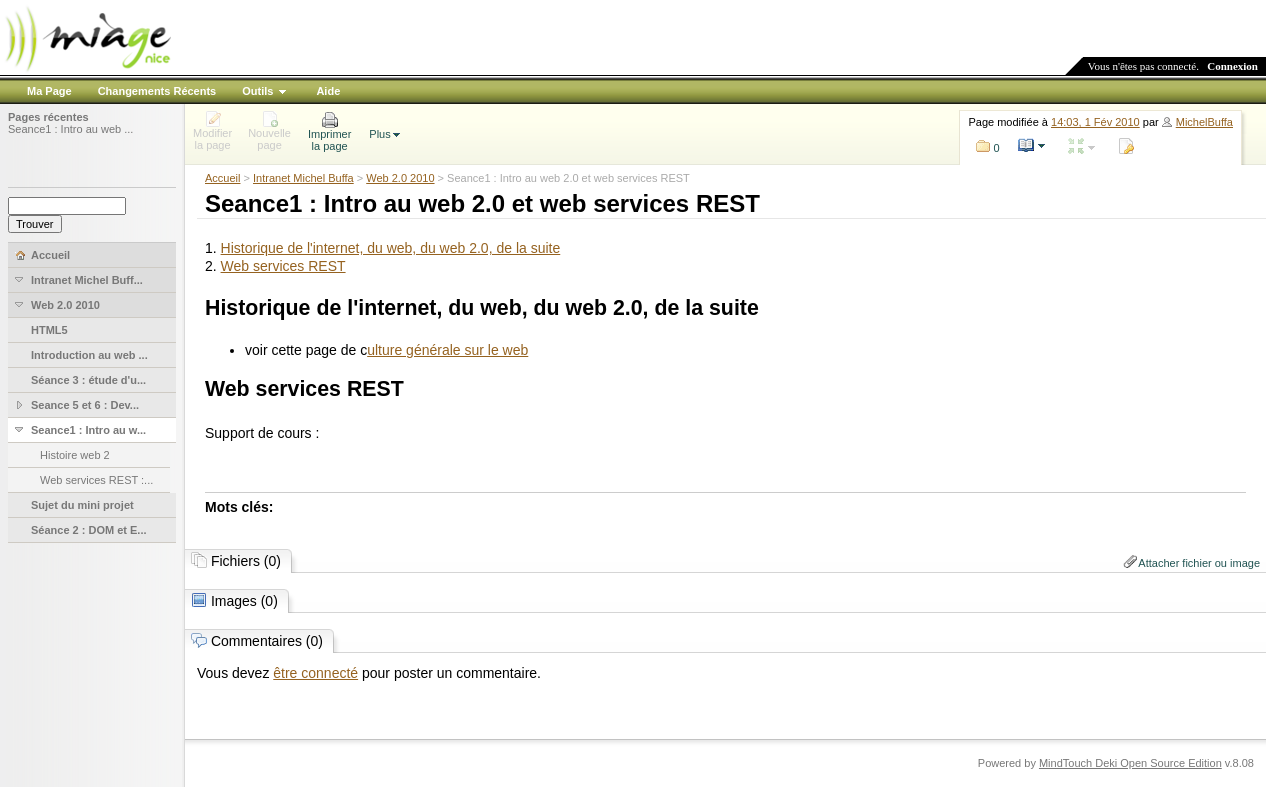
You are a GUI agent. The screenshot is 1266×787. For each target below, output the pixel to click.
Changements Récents (157, 91)
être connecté (315, 673)
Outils (257, 91)
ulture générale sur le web (447, 350)
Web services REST (283, 266)
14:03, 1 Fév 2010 (1095, 122)
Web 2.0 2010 (400, 178)
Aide (328, 91)
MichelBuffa (1204, 122)
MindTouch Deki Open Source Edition (1130, 763)
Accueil (222, 178)
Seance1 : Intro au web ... (70, 129)
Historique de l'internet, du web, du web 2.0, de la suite (391, 248)
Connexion (1232, 66)
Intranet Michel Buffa (303, 178)
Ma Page (49, 91)
